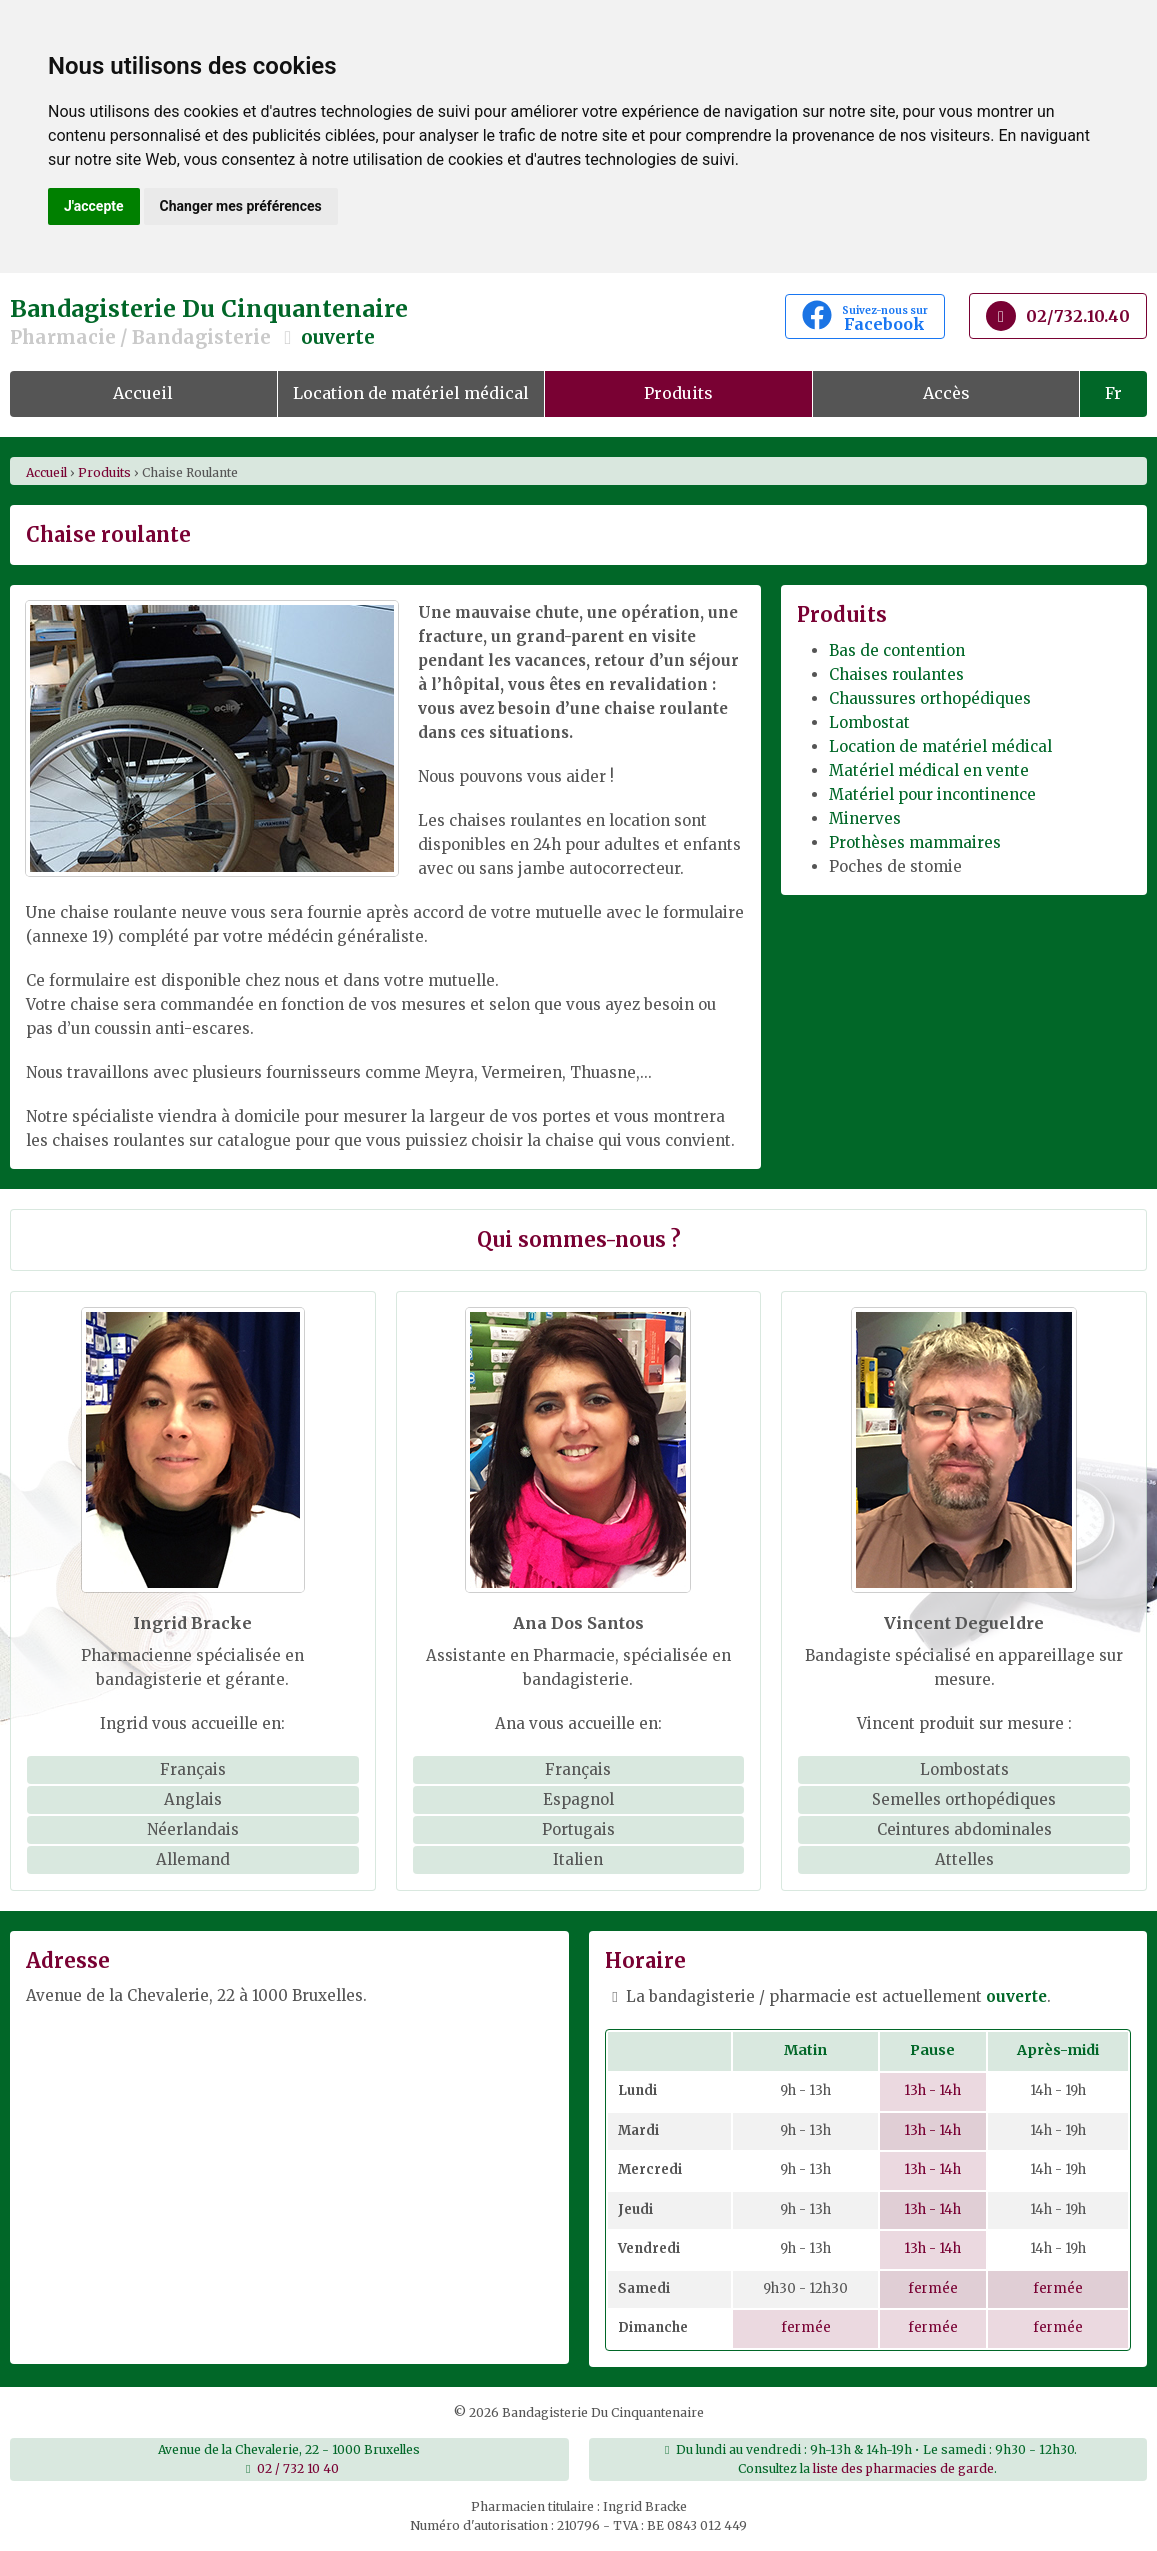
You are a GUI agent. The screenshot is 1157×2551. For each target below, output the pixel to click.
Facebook (865, 317)
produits (104, 472)
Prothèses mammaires (915, 842)
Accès (946, 393)
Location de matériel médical (411, 393)
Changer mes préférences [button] (241, 206)
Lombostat (869, 722)
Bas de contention (897, 650)
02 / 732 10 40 (298, 2468)
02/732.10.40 (1058, 316)
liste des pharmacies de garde (903, 2468)
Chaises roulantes (896, 674)
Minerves (865, 818)
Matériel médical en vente (929, 770)
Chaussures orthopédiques (930, 698)
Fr (1113, 393)
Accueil (143, 393)
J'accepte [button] (94, 206)
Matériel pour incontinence (932, 794)
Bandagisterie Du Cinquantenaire (385, 322)
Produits (678, 393)
